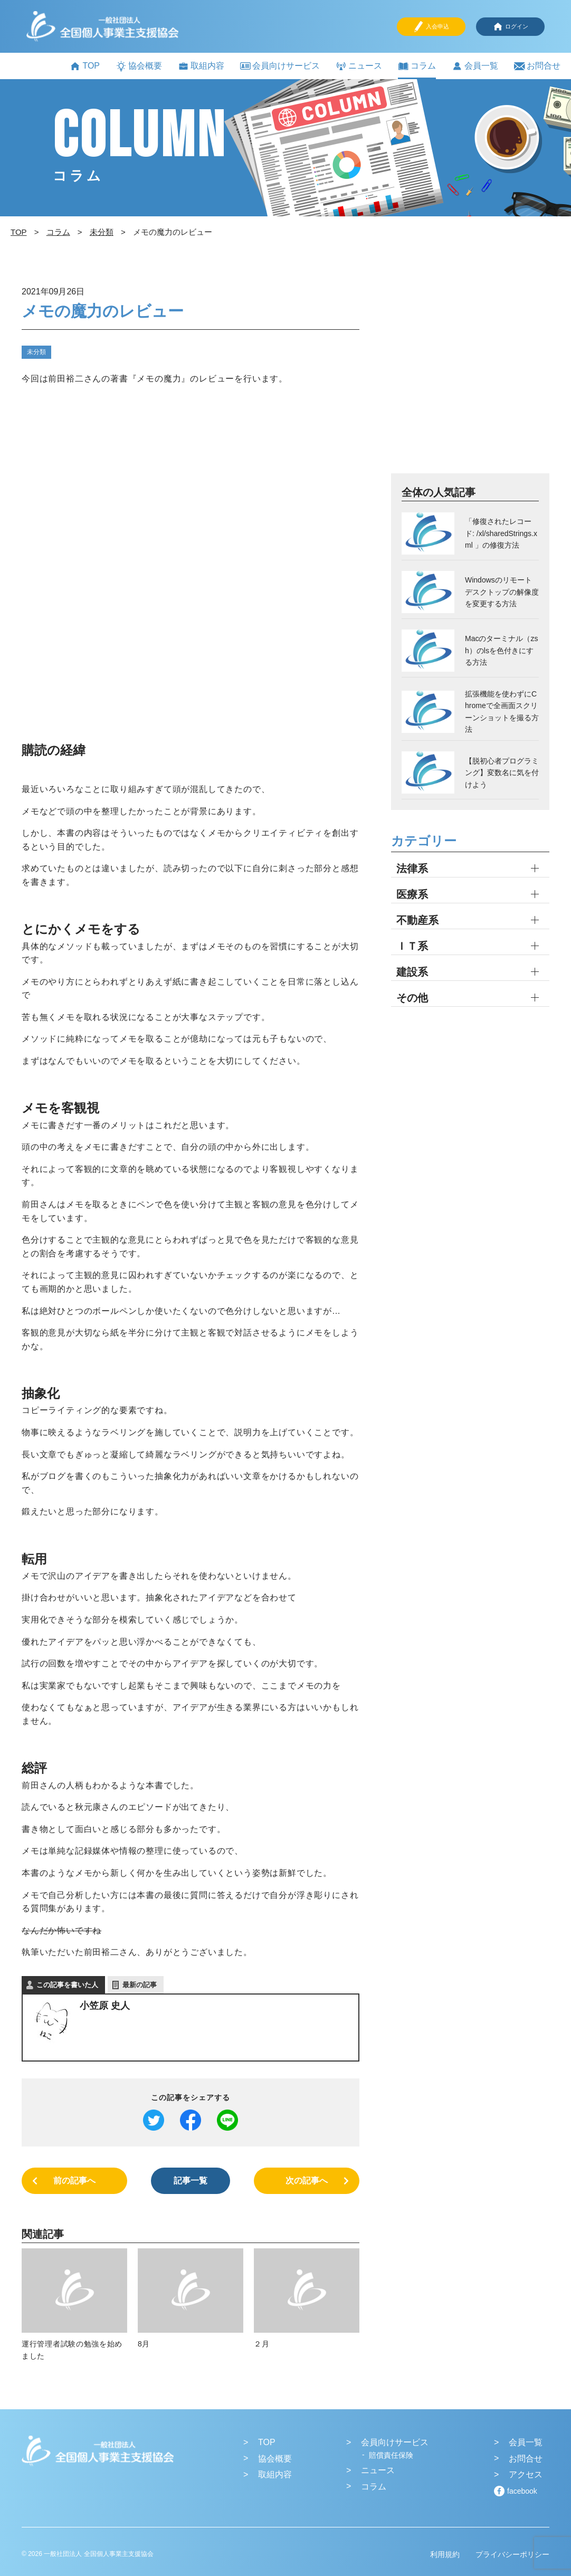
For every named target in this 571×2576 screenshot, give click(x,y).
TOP (85, 66)
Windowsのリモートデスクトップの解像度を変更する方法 (502, 592)
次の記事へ (307, 2180)
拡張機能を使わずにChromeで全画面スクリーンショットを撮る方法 (502, 711)
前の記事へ (74, 2180)
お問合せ (537, 66)
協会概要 (139, 66)
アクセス (526, 2474)
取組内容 (201, 66)
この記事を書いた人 (67, 1985)
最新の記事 (139, 1985)
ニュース (359, 66)
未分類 (36, 352)
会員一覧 (475, 66)
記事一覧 (190, 2180)
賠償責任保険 (391, 2455)
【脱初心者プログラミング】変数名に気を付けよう (502, 773)
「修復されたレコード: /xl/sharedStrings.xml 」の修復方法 (501, 533)
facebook (522, 2491)
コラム (417, 66)
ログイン (510, 26)
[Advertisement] (470, 378)
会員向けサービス (280, 65)
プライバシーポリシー (512, 2554)
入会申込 (431, 26)
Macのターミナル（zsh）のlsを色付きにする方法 (501, 650)
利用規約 (445, 2554)
